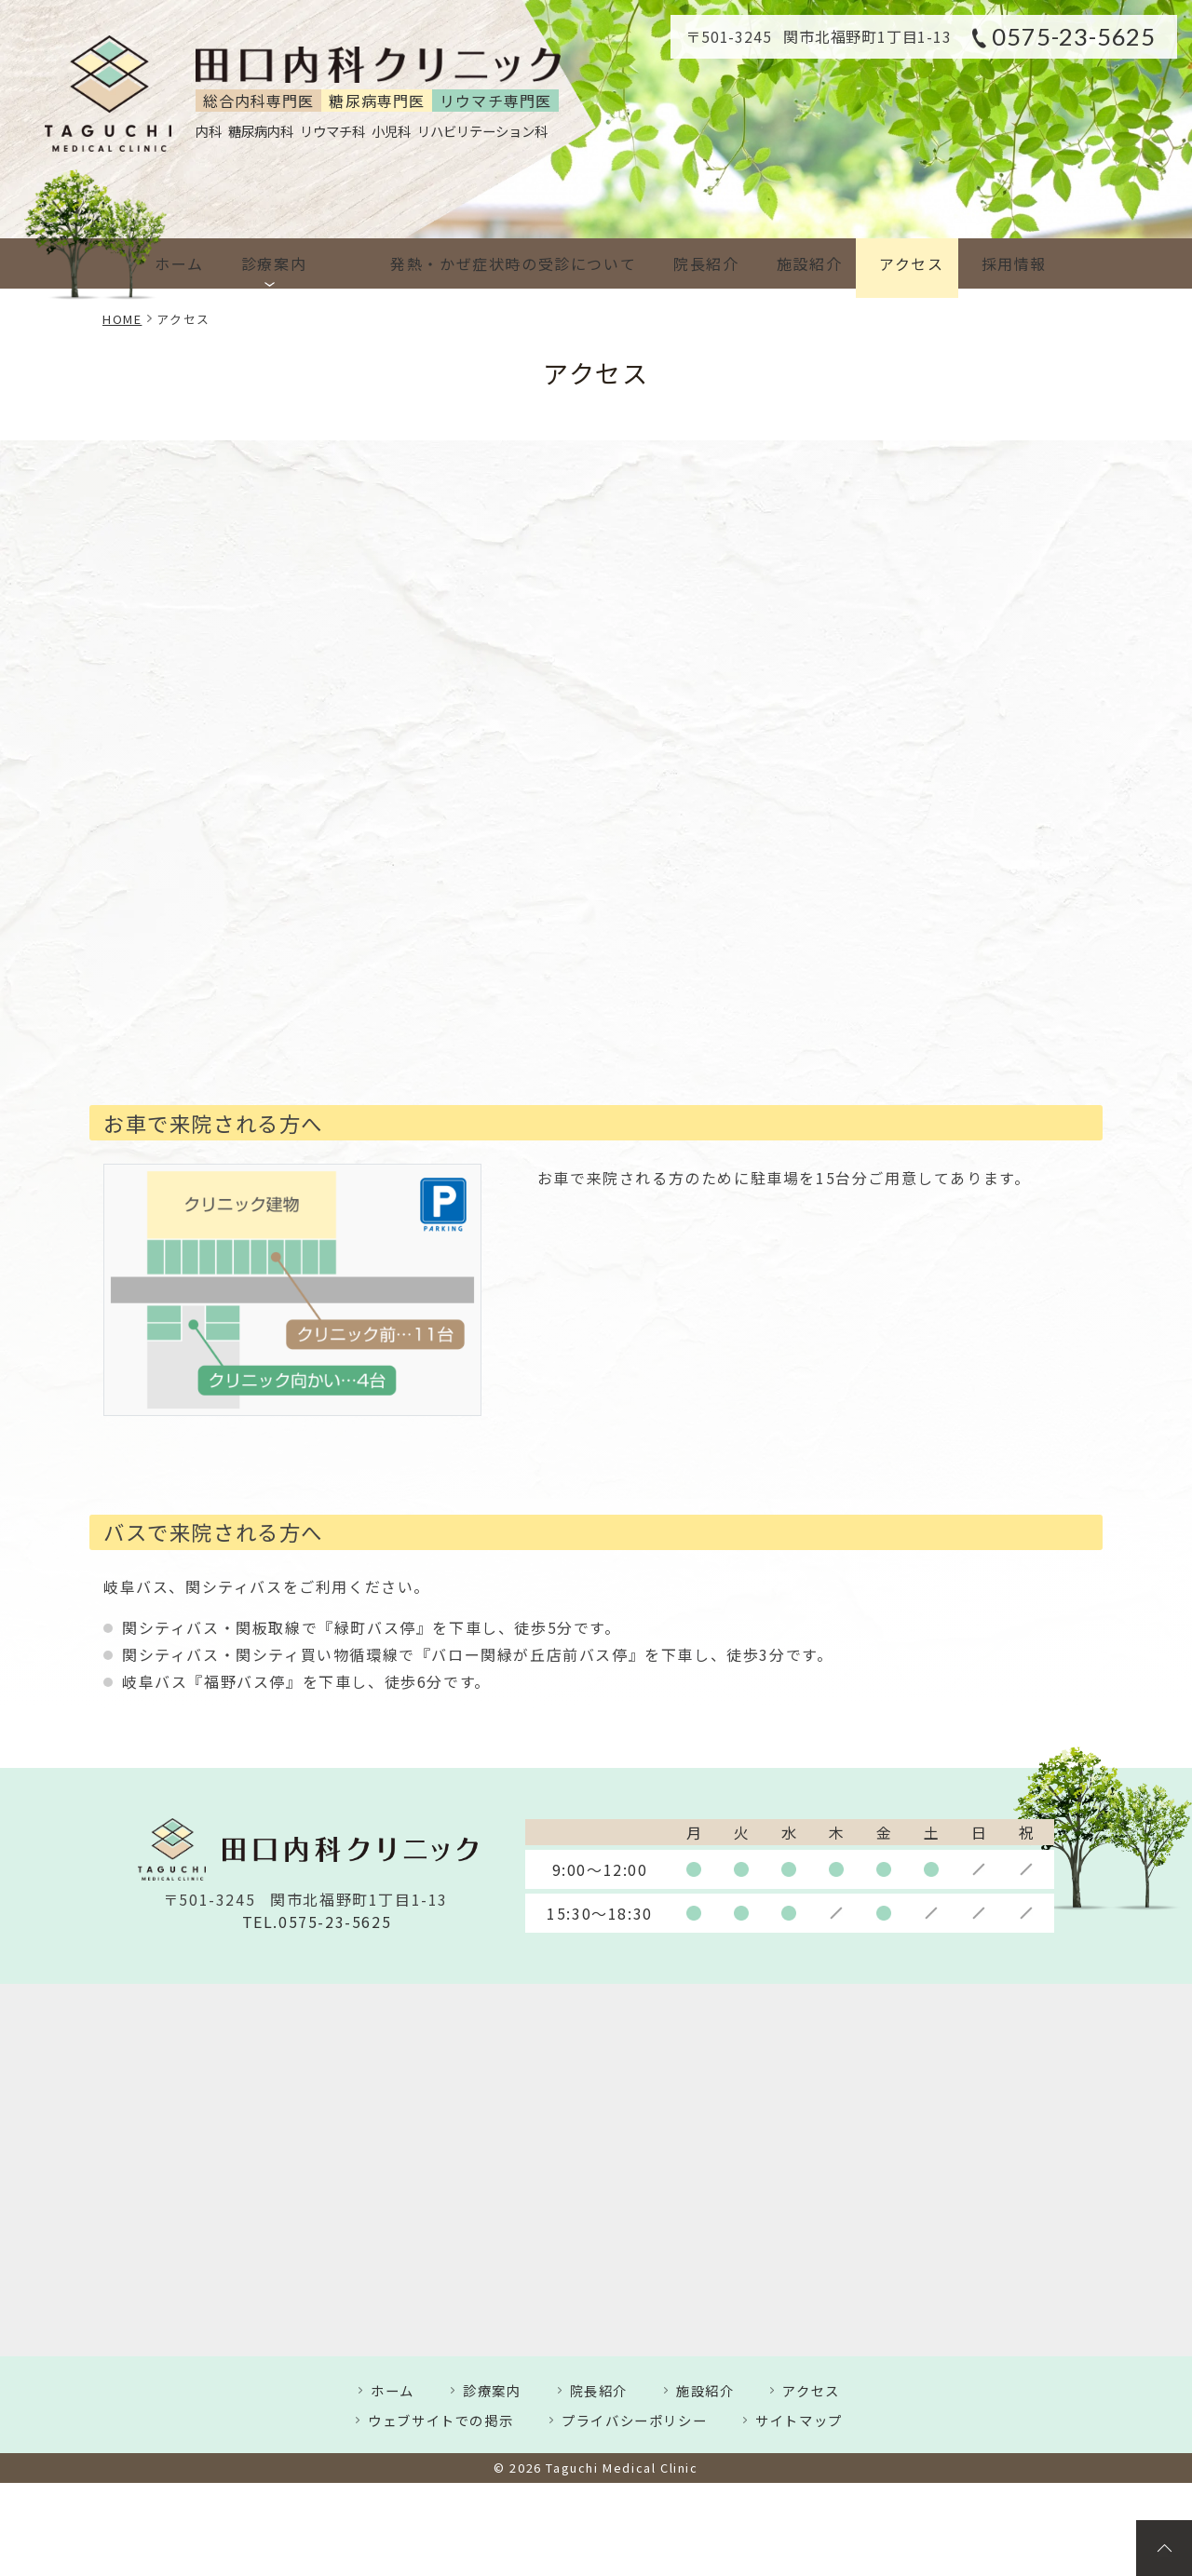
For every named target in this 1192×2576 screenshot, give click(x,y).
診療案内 (277, 263)
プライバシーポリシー (634, 2420)
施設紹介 (788, 263)
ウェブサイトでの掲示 (440, 2420)
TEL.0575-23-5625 (317, 1922)
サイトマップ (799, 2420)
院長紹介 (678, 263)
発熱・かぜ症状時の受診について (478, 263)
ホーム (175, 263)
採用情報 (1008, 263)
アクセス (898, 263)
